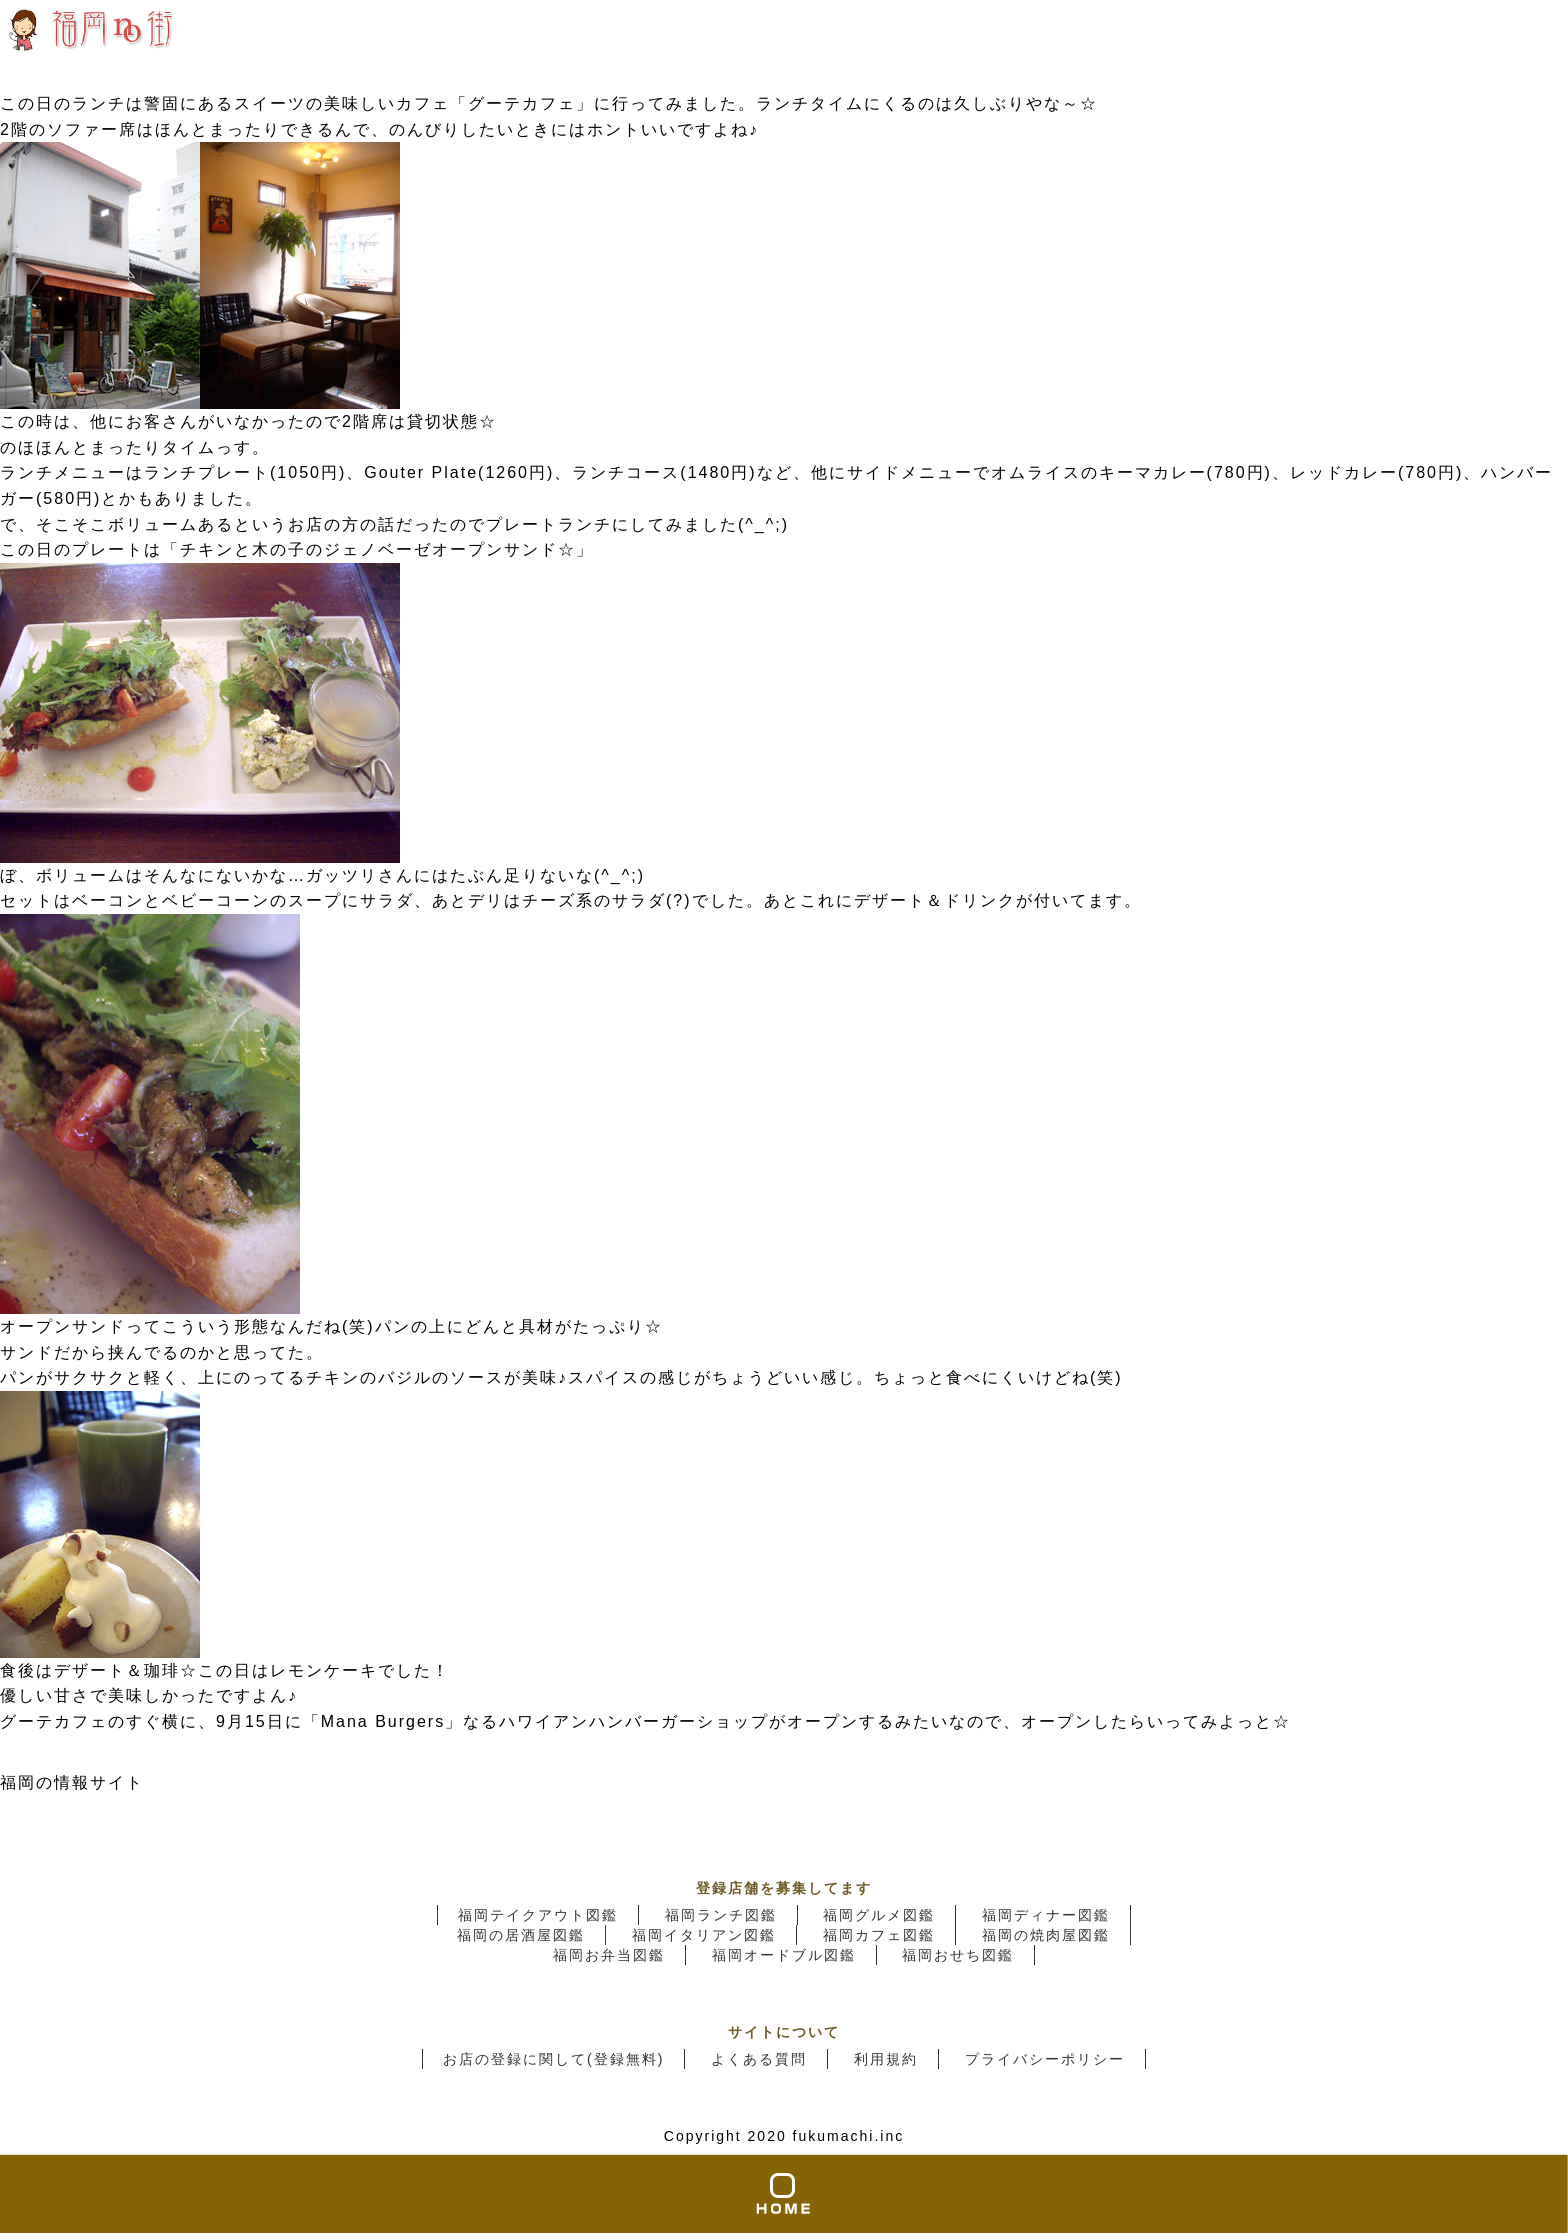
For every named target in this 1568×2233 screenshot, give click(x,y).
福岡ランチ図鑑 (721, 1915)
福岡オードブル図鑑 (784, 1955)
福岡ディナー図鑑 (1046, 1915)
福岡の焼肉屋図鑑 (1046, 1935)
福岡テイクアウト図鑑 (538, 1915)
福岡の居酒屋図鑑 (521, 1935)
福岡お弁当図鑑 (609, 1955)
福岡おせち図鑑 (958, 1955)
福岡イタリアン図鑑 (704, 1935)
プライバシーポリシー (1045, 2059)
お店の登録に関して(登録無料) (553, 2059)
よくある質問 (759, 2059)
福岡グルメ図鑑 (879, 1915)
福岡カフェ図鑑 (879, 1935)
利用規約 (886, 2059)
